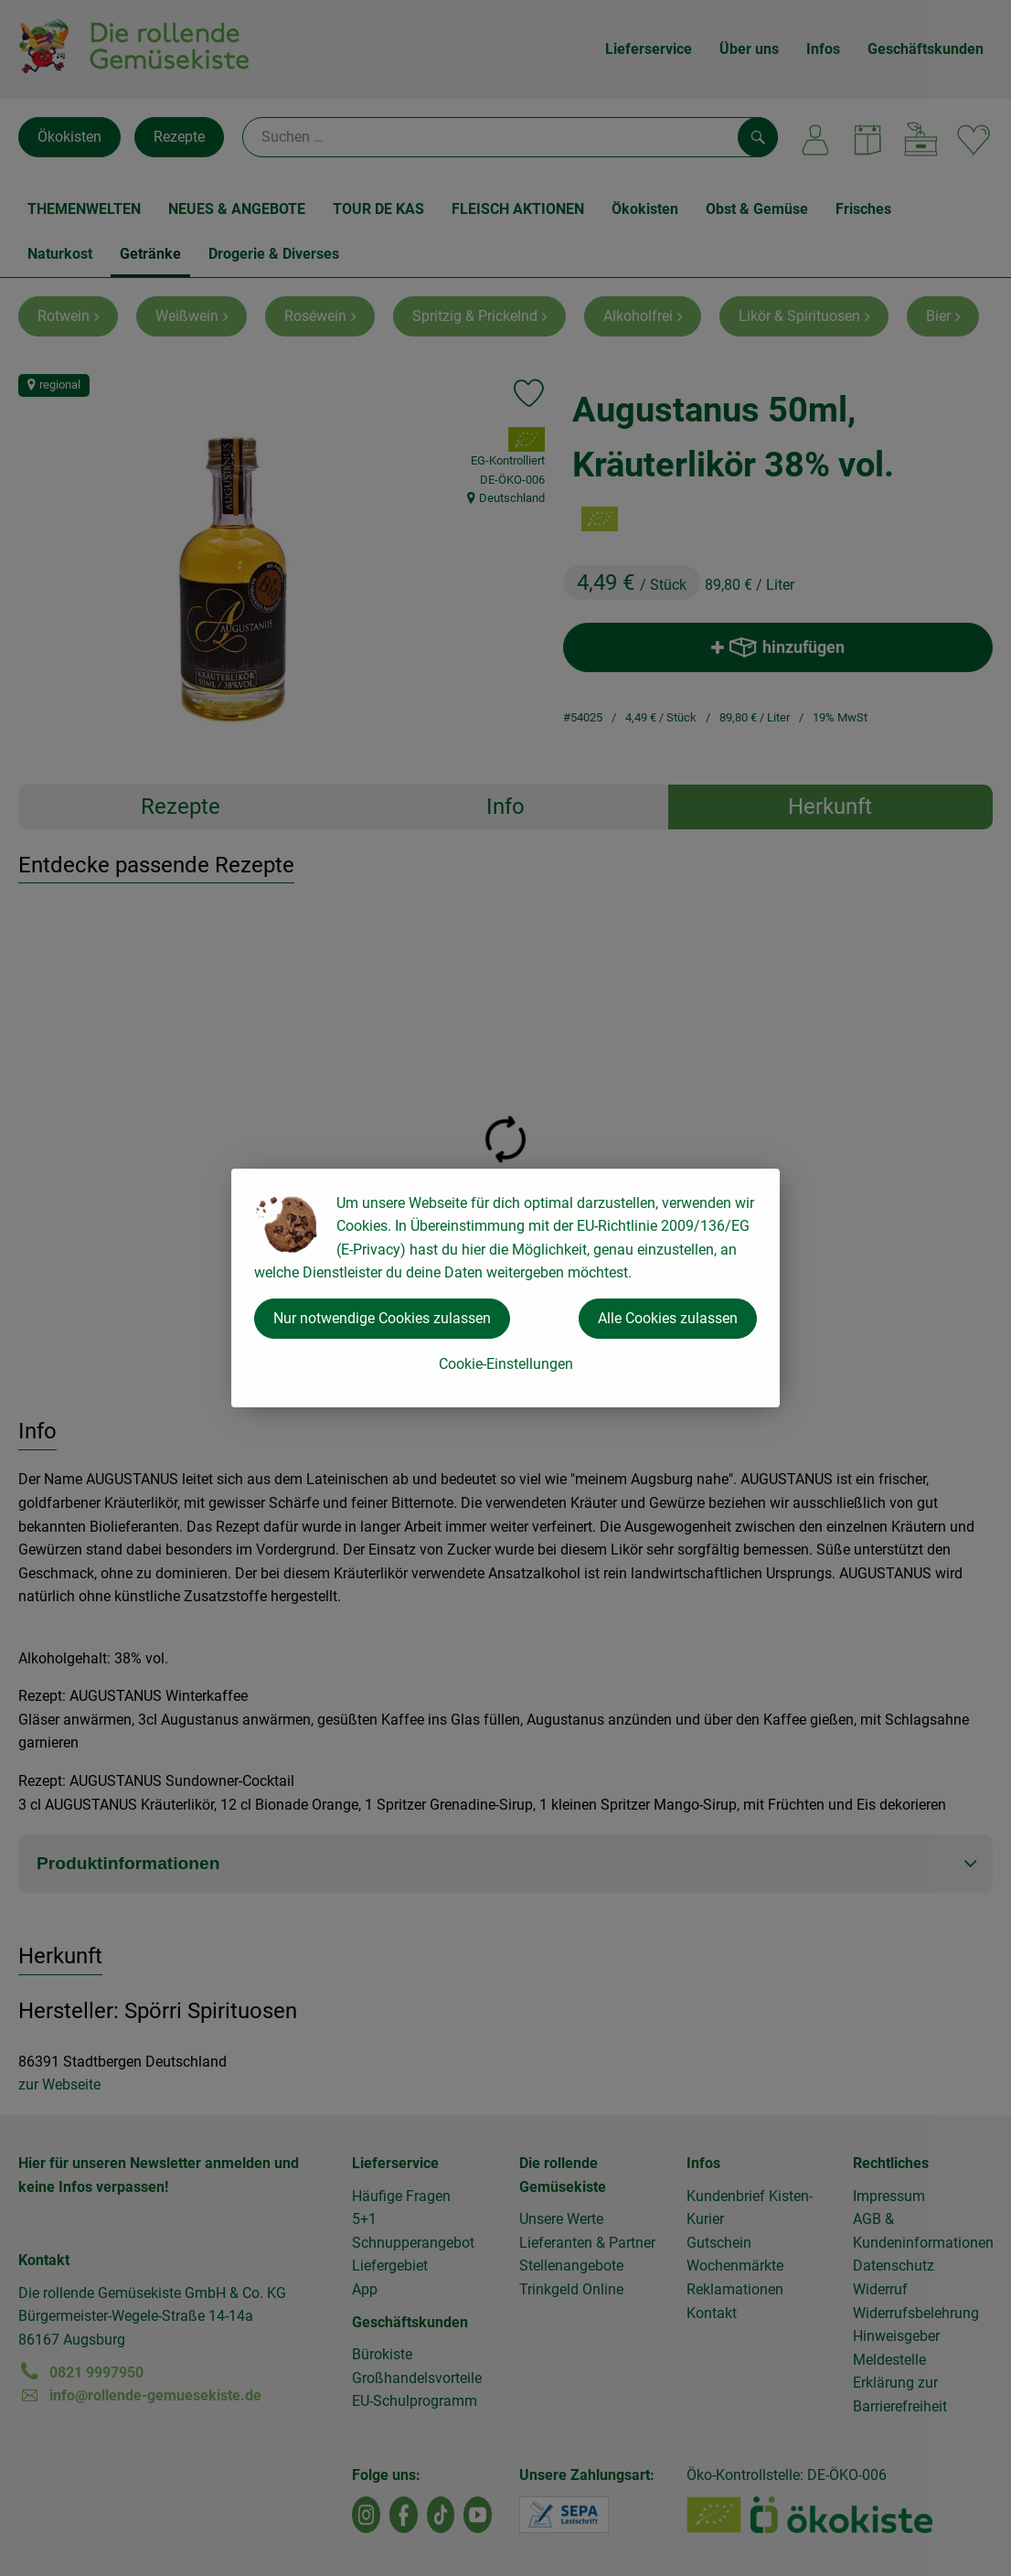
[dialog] (505, 1288)
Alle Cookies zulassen (668, 1318)
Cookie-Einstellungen (506, 1364)
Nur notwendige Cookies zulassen (382, 1318)
